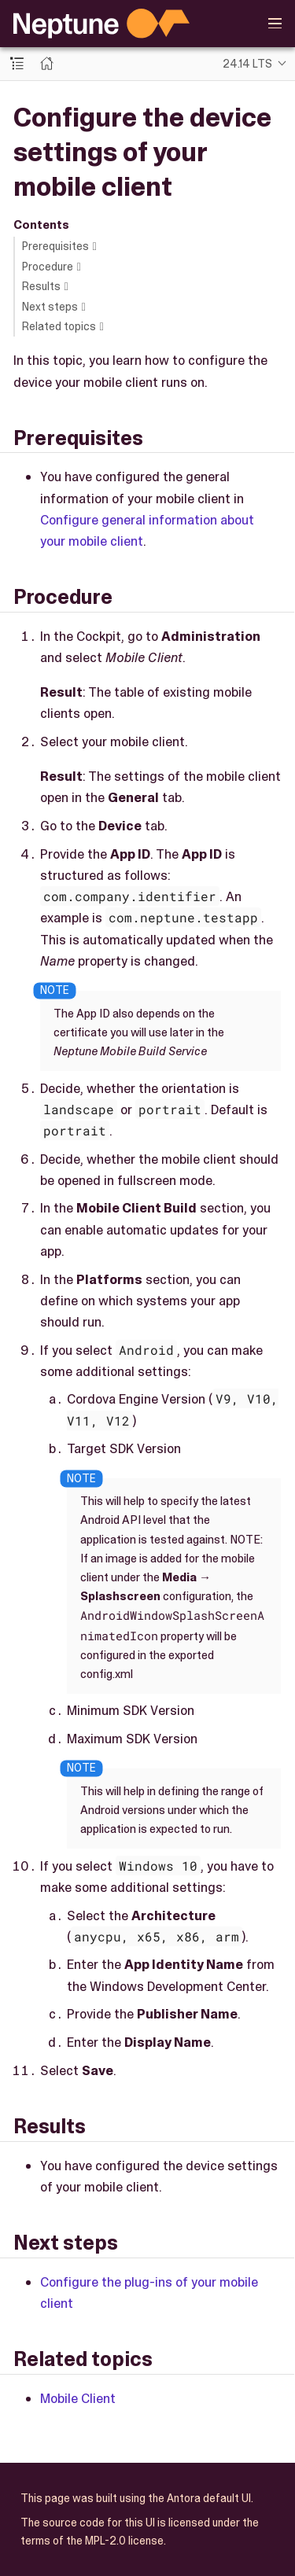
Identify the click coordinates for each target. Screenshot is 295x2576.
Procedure (47, 266)
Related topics (59, 326)
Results (41, 286)
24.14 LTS (247, 64)
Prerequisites (55, 246)
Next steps (50, 307)
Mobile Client (78, 2398)
